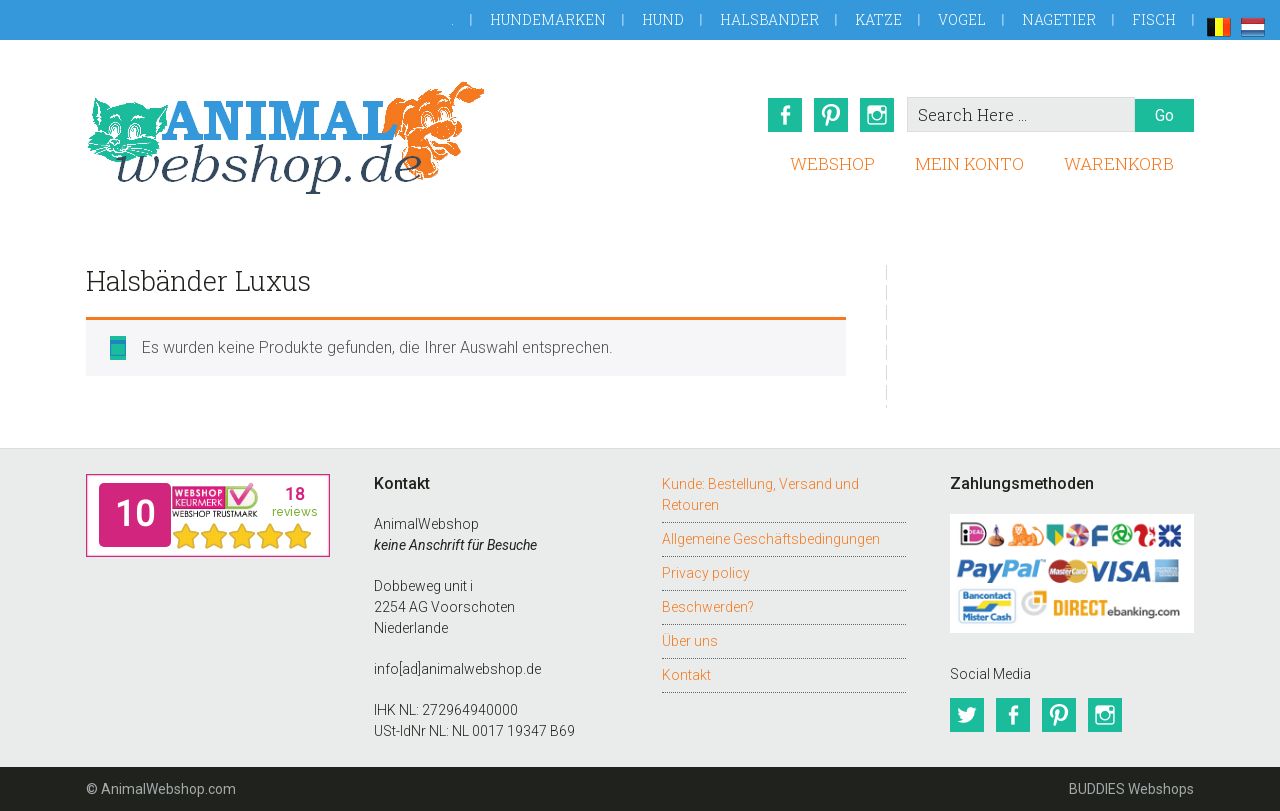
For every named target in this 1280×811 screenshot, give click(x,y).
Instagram (877, 115)
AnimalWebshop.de (286, 137)
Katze (878, 19)
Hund (663, 19)
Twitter (967, 715)
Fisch (1154, 19)
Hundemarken (548, 19)
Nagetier (1059, 19)
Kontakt (686, 675)
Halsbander (769, 19)
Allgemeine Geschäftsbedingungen (771, 539)
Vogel (962, 19)
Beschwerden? (708, 607)
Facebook (785, 115)
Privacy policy (706, 573)
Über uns (690, 641)
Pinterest (831, 115)
